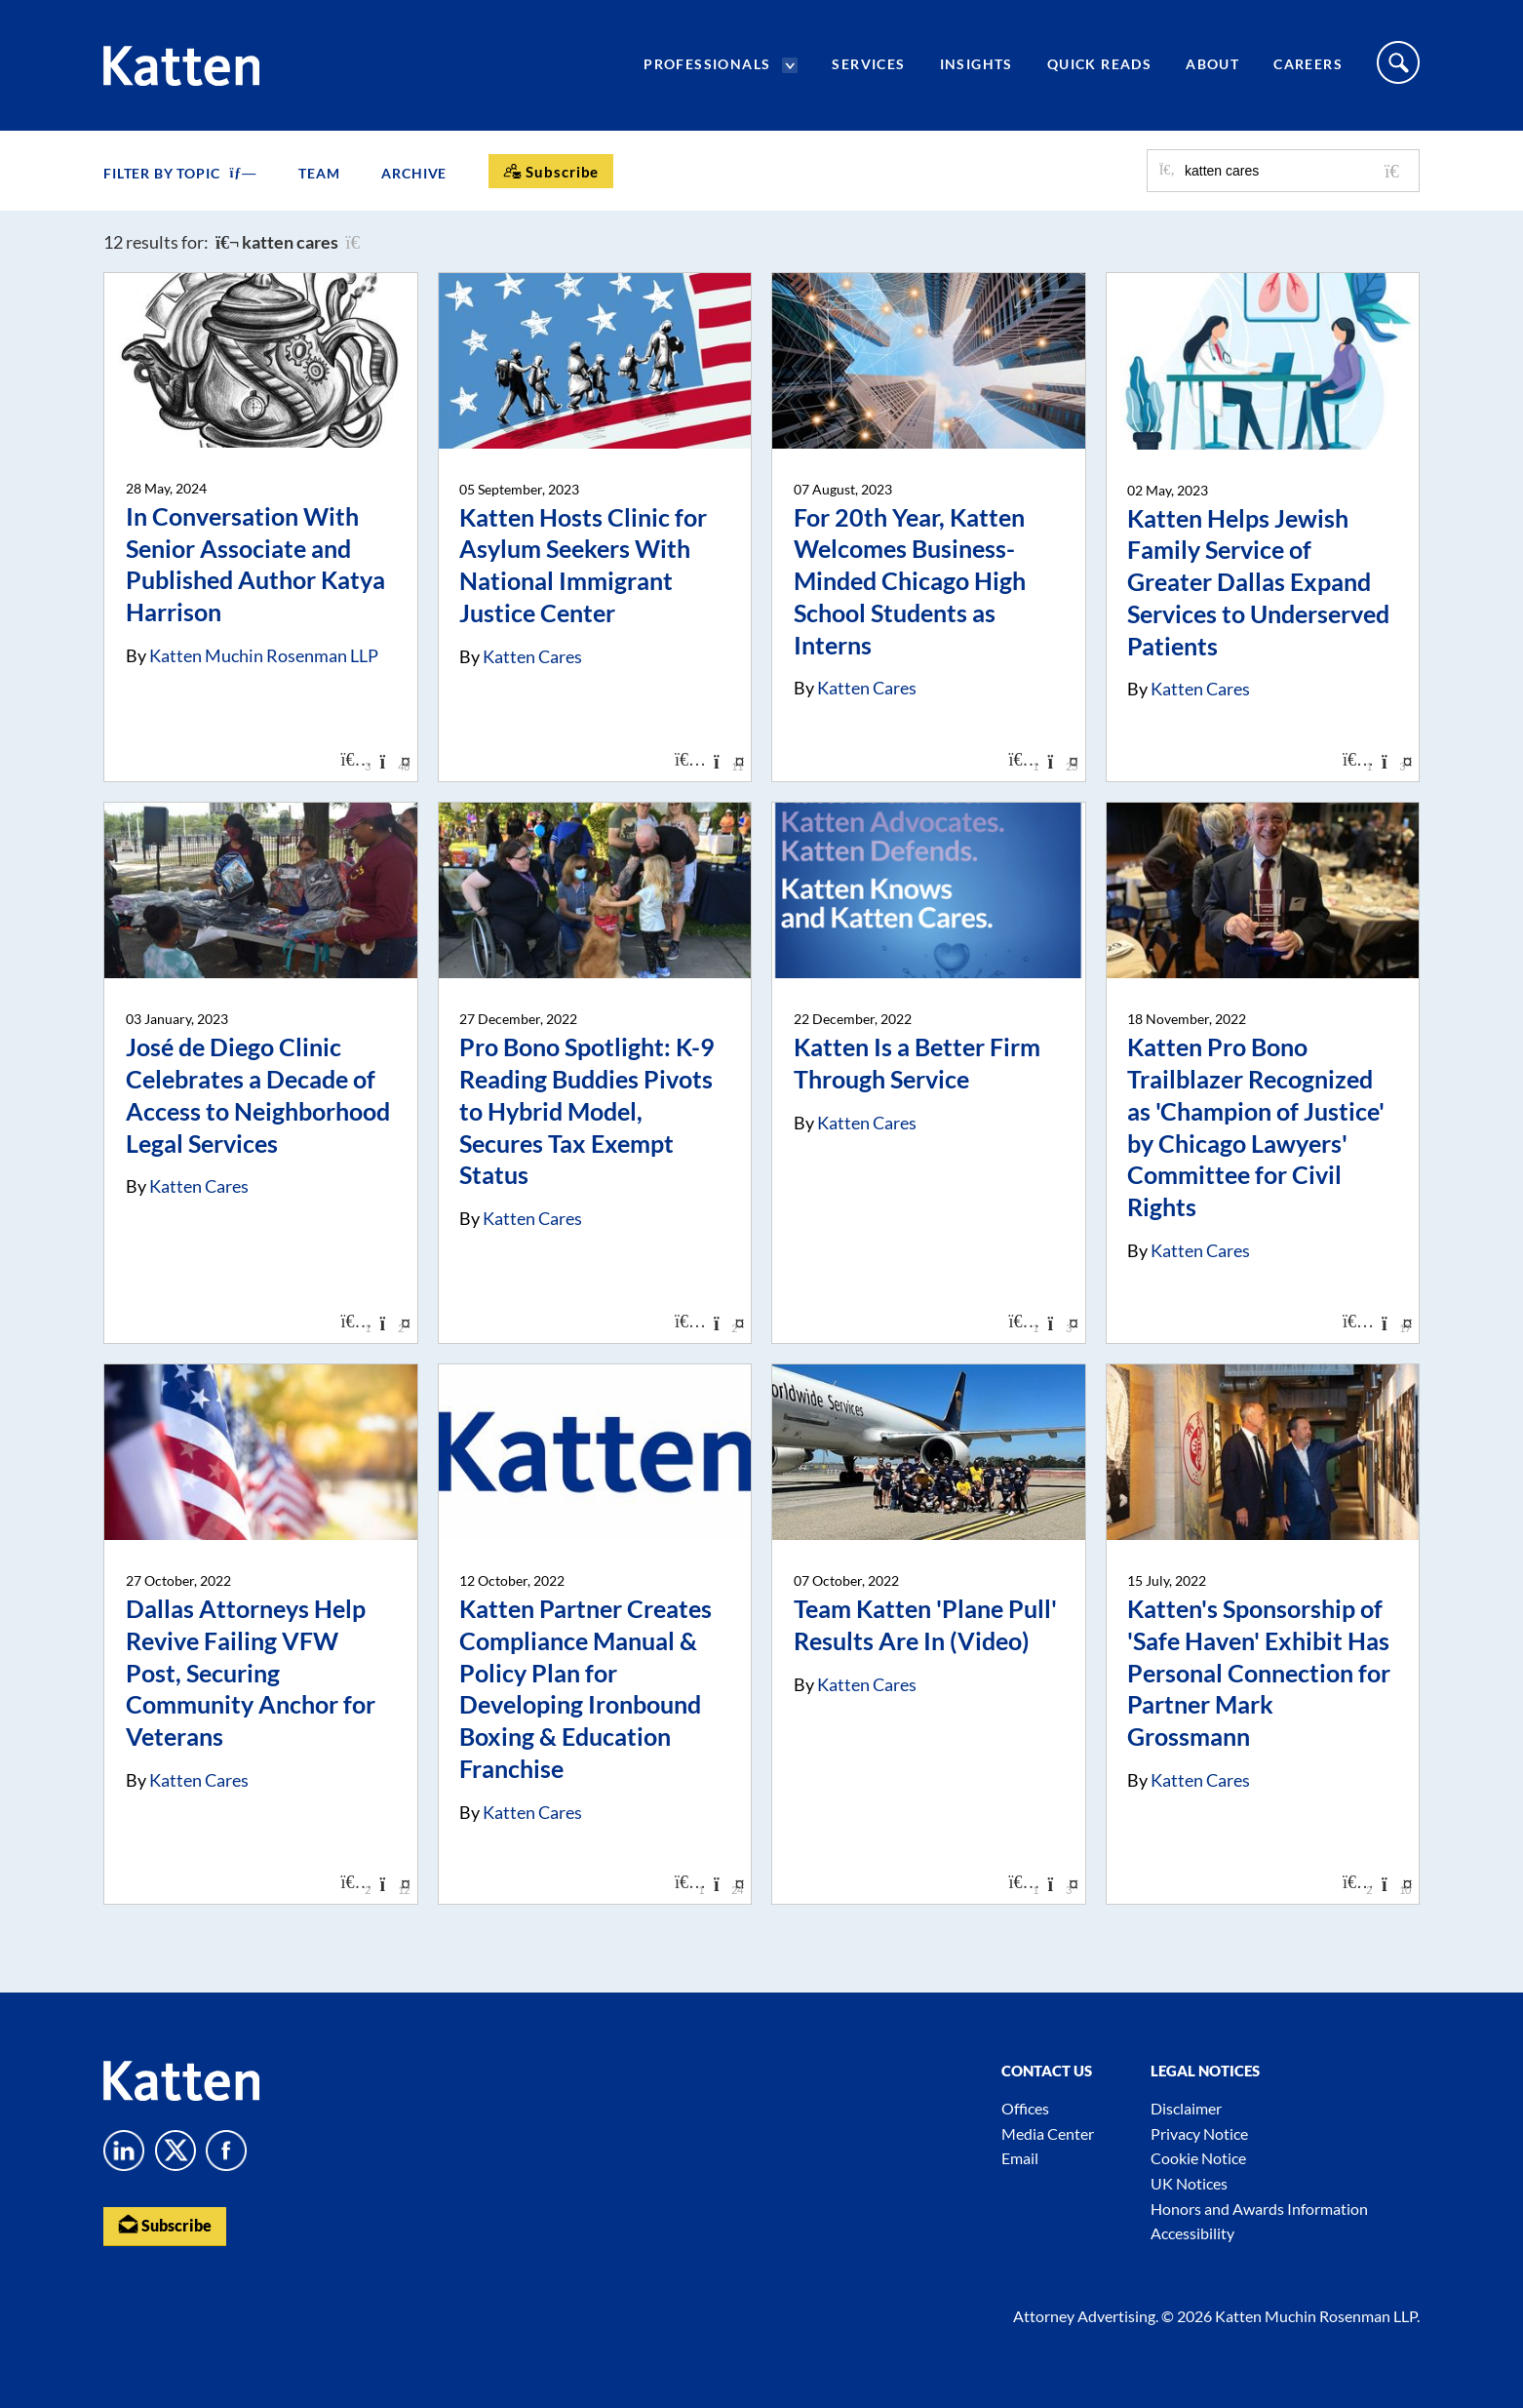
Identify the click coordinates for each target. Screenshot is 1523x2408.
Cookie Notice (1198, 2158)
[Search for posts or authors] (1295, 170)
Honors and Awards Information (1259, 2208)
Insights (976, 64)
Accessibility (1192, 2233)
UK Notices (1189, 2183)
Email (1019, 2158)
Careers (1308, 64)
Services (868, 64)
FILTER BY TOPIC (179, 173)
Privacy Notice (1199, 2133)
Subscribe (165, 2225)
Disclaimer (1186, 2108)
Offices (1025, 2108)
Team (318, 173)
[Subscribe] (550, 171)
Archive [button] (414, 173)
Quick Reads (1099, 64)
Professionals (707, 64)
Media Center (1047, 2133)
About (1212, 64)
